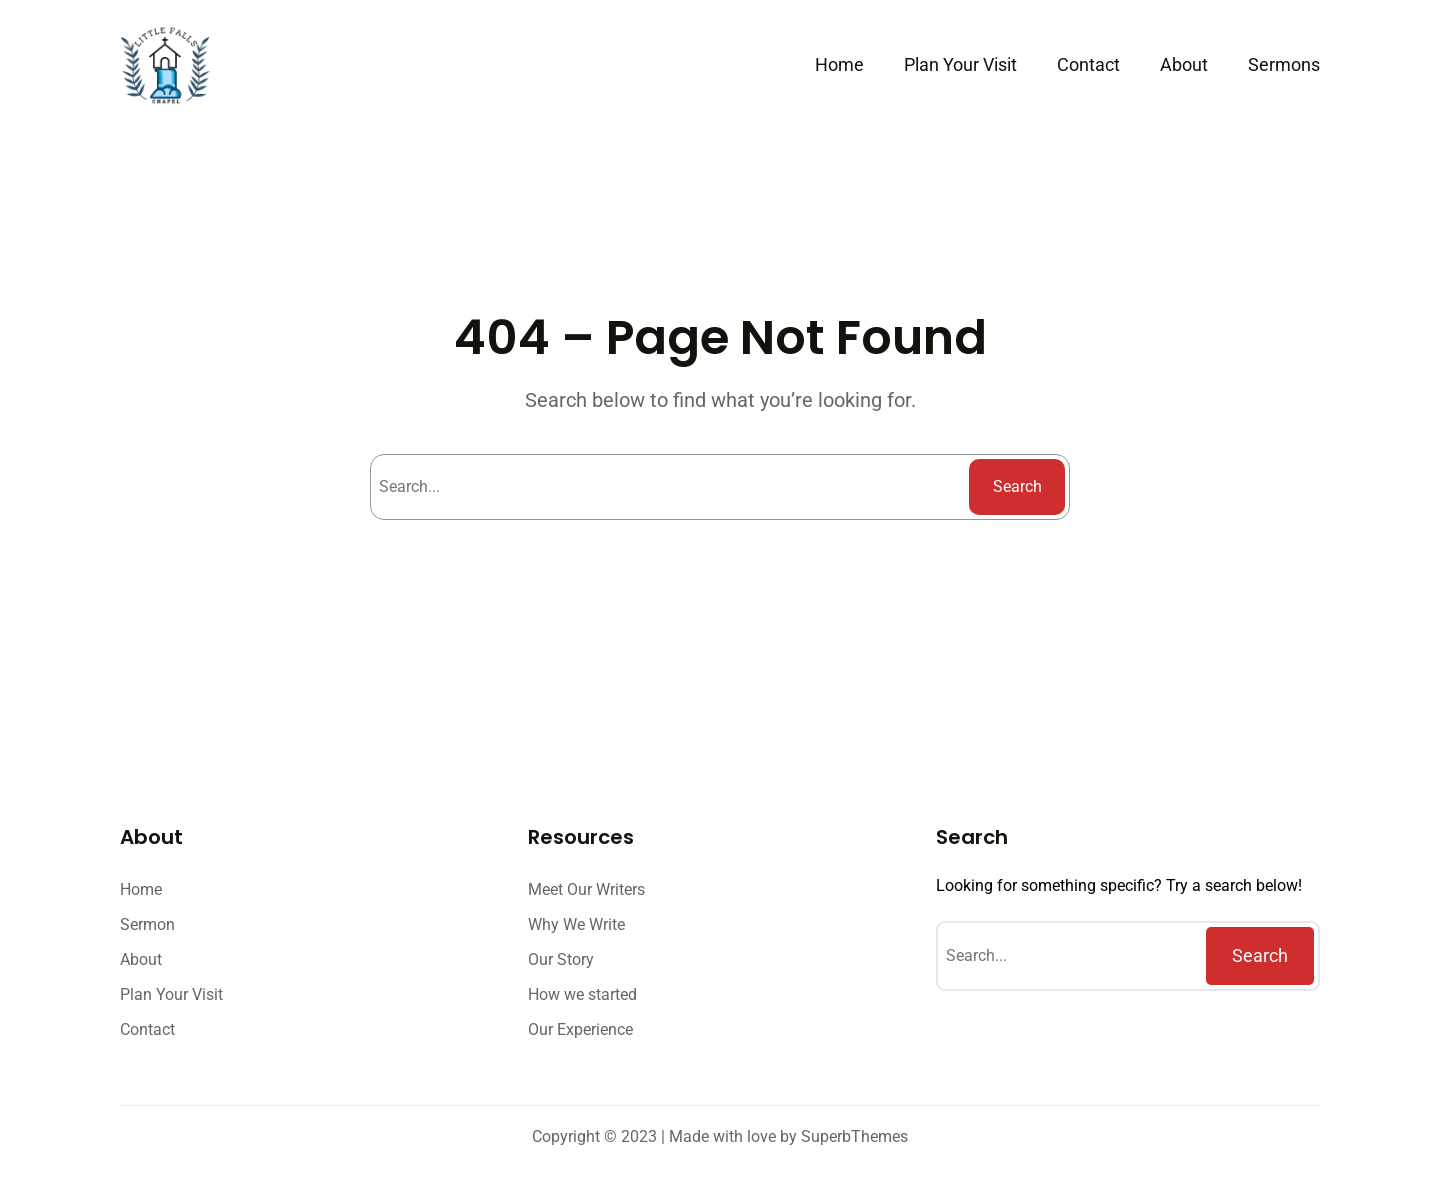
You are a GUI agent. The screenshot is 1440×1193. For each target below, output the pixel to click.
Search (1017, 486)
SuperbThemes (854, 1136)
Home (839, 64)
